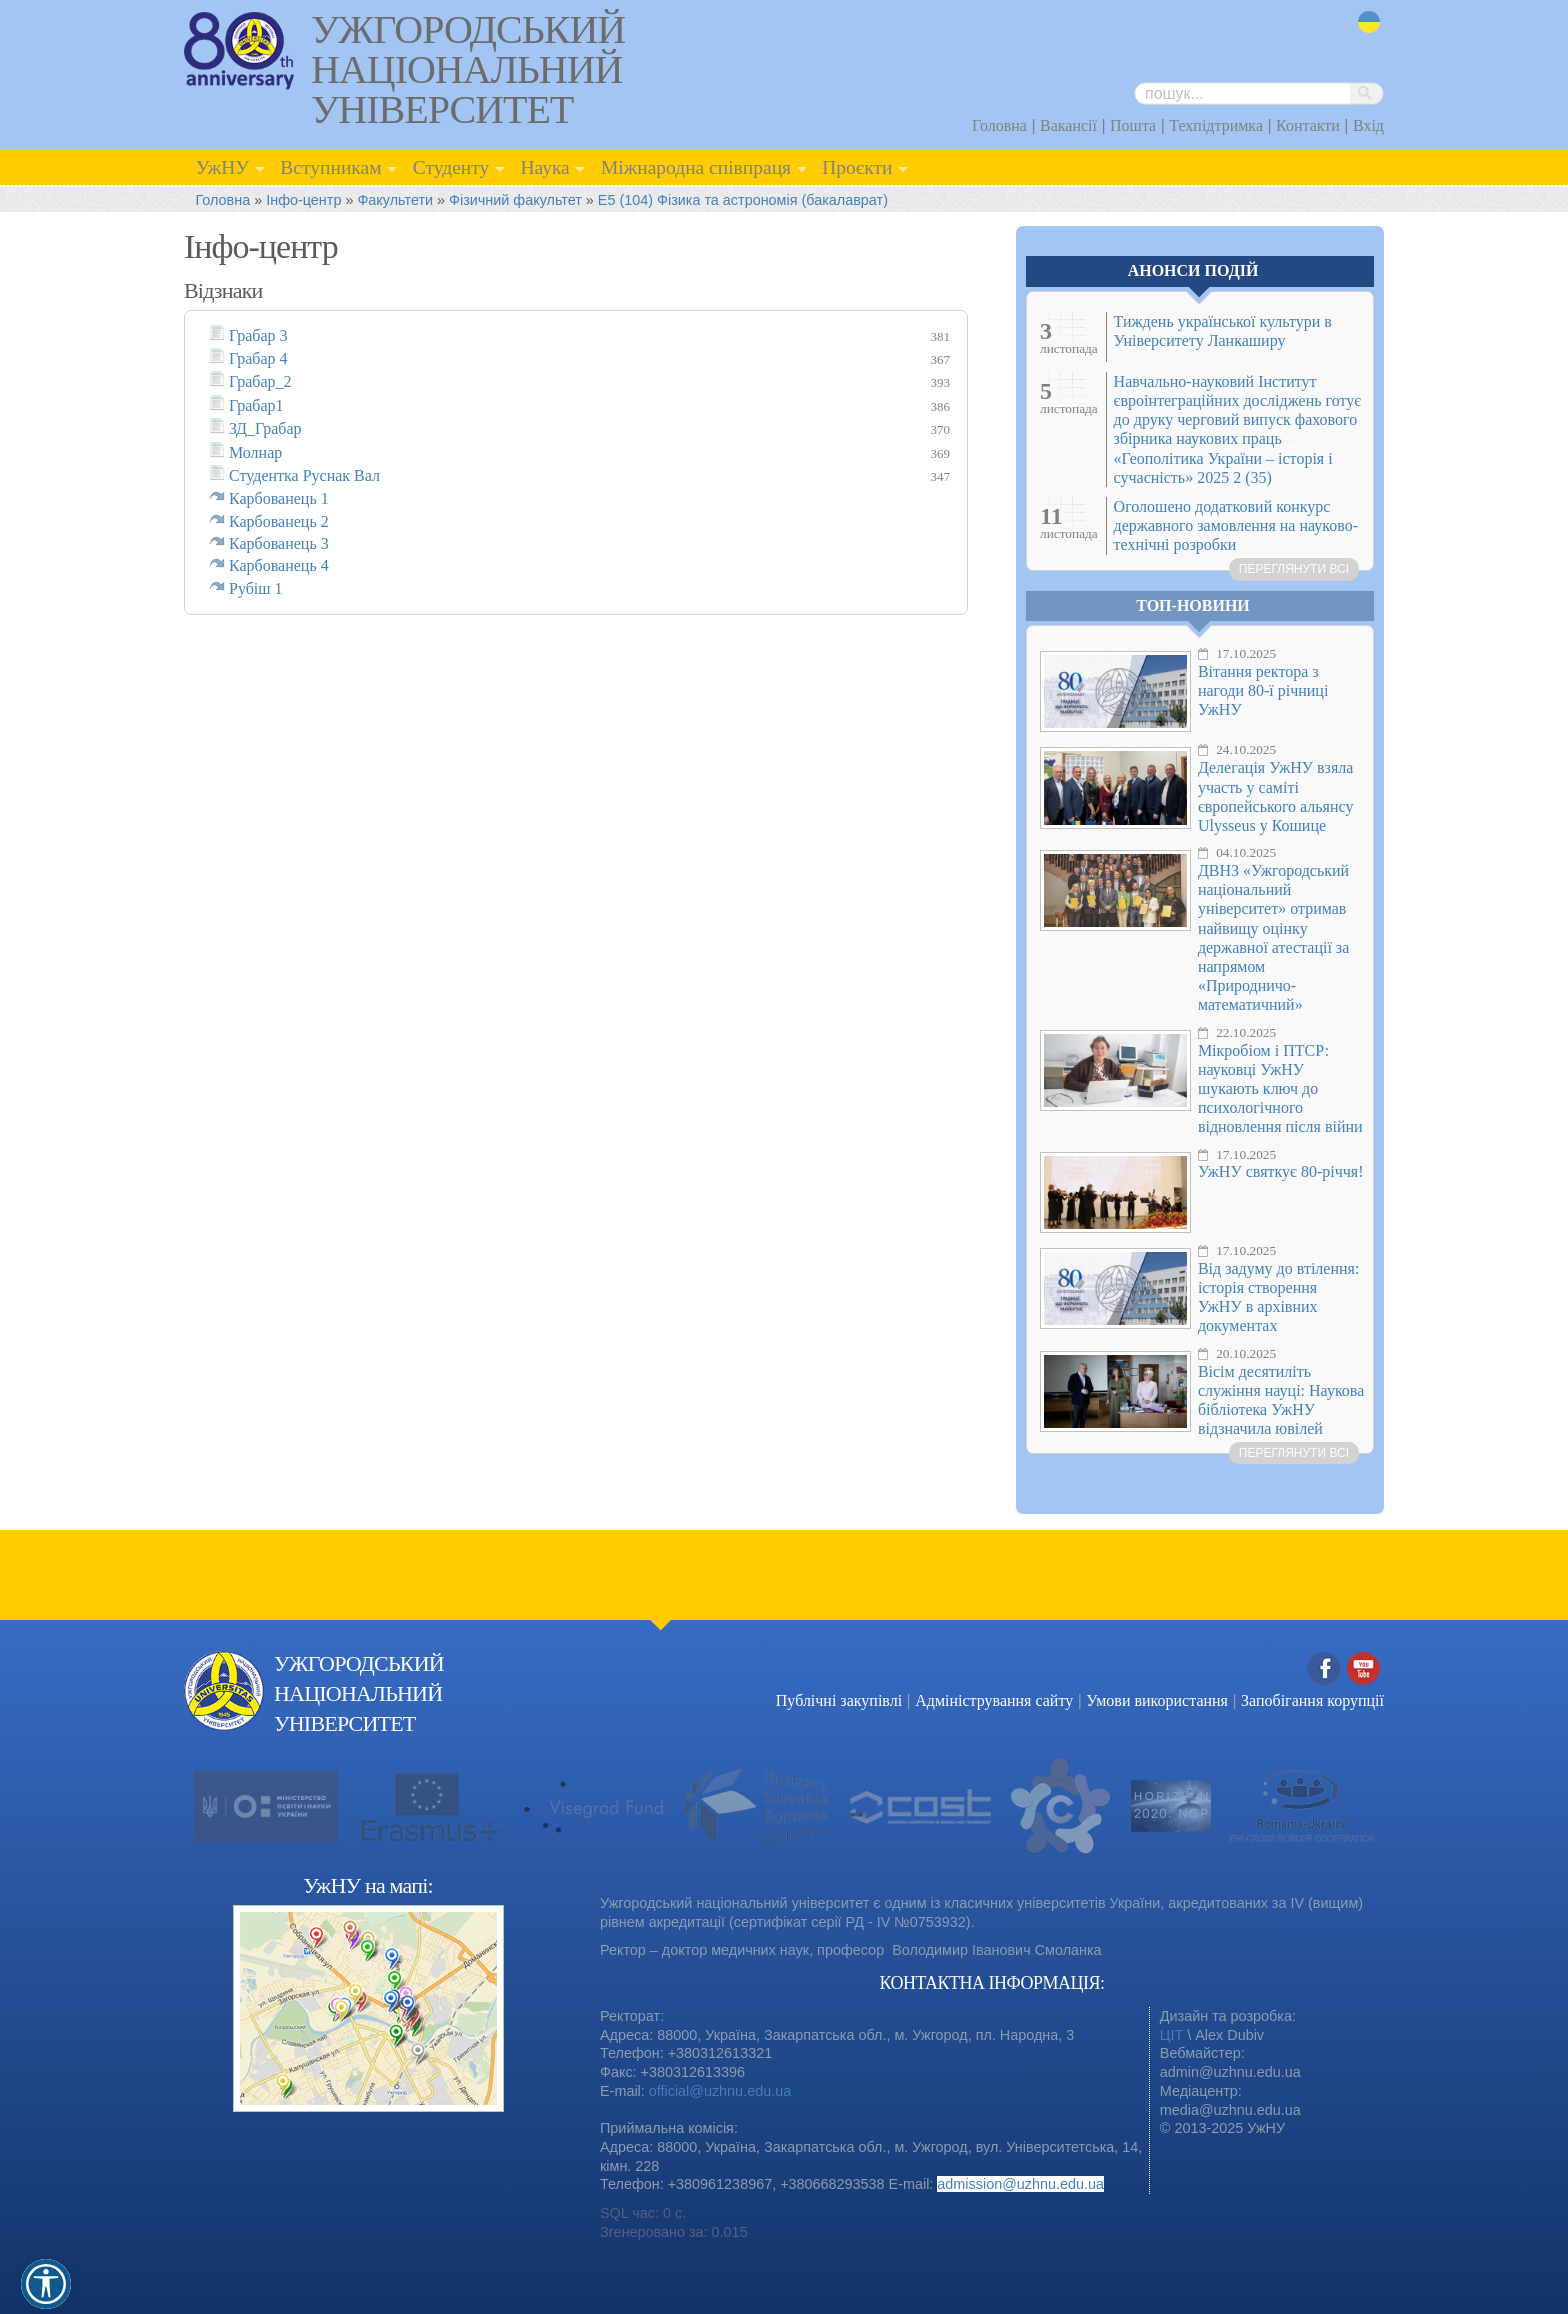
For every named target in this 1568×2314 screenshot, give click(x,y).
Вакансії (1068, 125)
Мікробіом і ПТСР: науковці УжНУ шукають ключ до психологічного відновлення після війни (1280, 1089)
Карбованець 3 (279, 543)
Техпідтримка (1216, 125)
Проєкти (857, 167)
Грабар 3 (258, 335)
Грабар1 (256, 405)
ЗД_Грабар (265, 428)
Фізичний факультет (515, 200)
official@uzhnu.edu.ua (720, 2091)
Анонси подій (1193, 270)
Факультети (395, 200)
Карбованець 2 (279, 521)
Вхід (1368, 125)
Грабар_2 (260, 381)
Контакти (1308, 125)
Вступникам (330, 167)
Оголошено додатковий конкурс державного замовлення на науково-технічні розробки (1236, 525)
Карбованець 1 (279, 498)
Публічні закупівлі (839, 1700)
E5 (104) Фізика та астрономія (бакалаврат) (743, 200)
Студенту (451, 167)
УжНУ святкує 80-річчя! (1281, 1171)
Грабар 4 (258, 358)
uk (1369, 22)
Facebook (1324, 1669)
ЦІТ (1171, 2035)
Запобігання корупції (1312, 1700)
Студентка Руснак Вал (304, 475)
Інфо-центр (303, 200)
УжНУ (222, 167)
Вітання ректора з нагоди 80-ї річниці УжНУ (1263, 690)
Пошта (1133, 125)
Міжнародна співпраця (696, 167)
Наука (544, 167)
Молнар (255, 452)
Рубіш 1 (256, 588)
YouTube (1364, 1669)
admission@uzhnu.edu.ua (1020, 2184)
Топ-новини (1193, 605)
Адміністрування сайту (994, 1700)
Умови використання (1157, 1700)
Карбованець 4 (279, 565)
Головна (999, 125)
